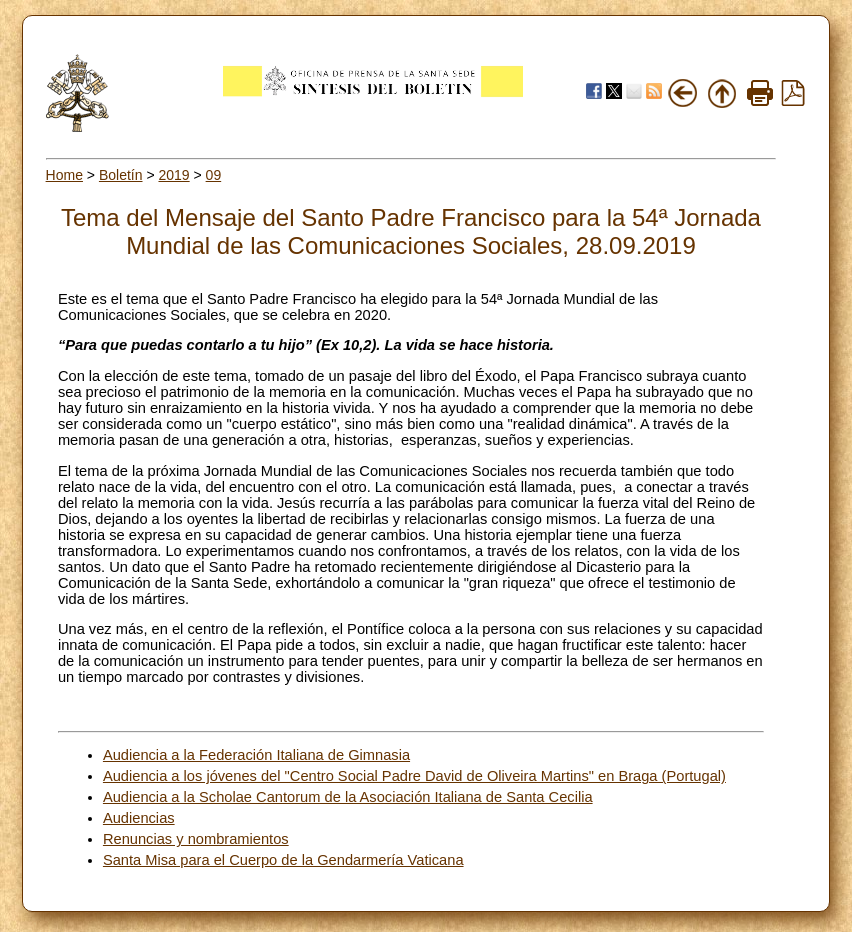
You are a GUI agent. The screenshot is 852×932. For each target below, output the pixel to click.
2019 (173, 175)
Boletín (121, 175)
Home (64, 175)
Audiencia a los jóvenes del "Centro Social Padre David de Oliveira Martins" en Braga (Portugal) (414, 776)
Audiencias (139, 818)
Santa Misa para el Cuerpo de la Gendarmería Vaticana (283, 860)
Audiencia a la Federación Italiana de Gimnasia (256, 755)
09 (214, 175)
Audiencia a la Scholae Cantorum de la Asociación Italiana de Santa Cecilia (348, 797)
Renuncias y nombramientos (196, 839)
